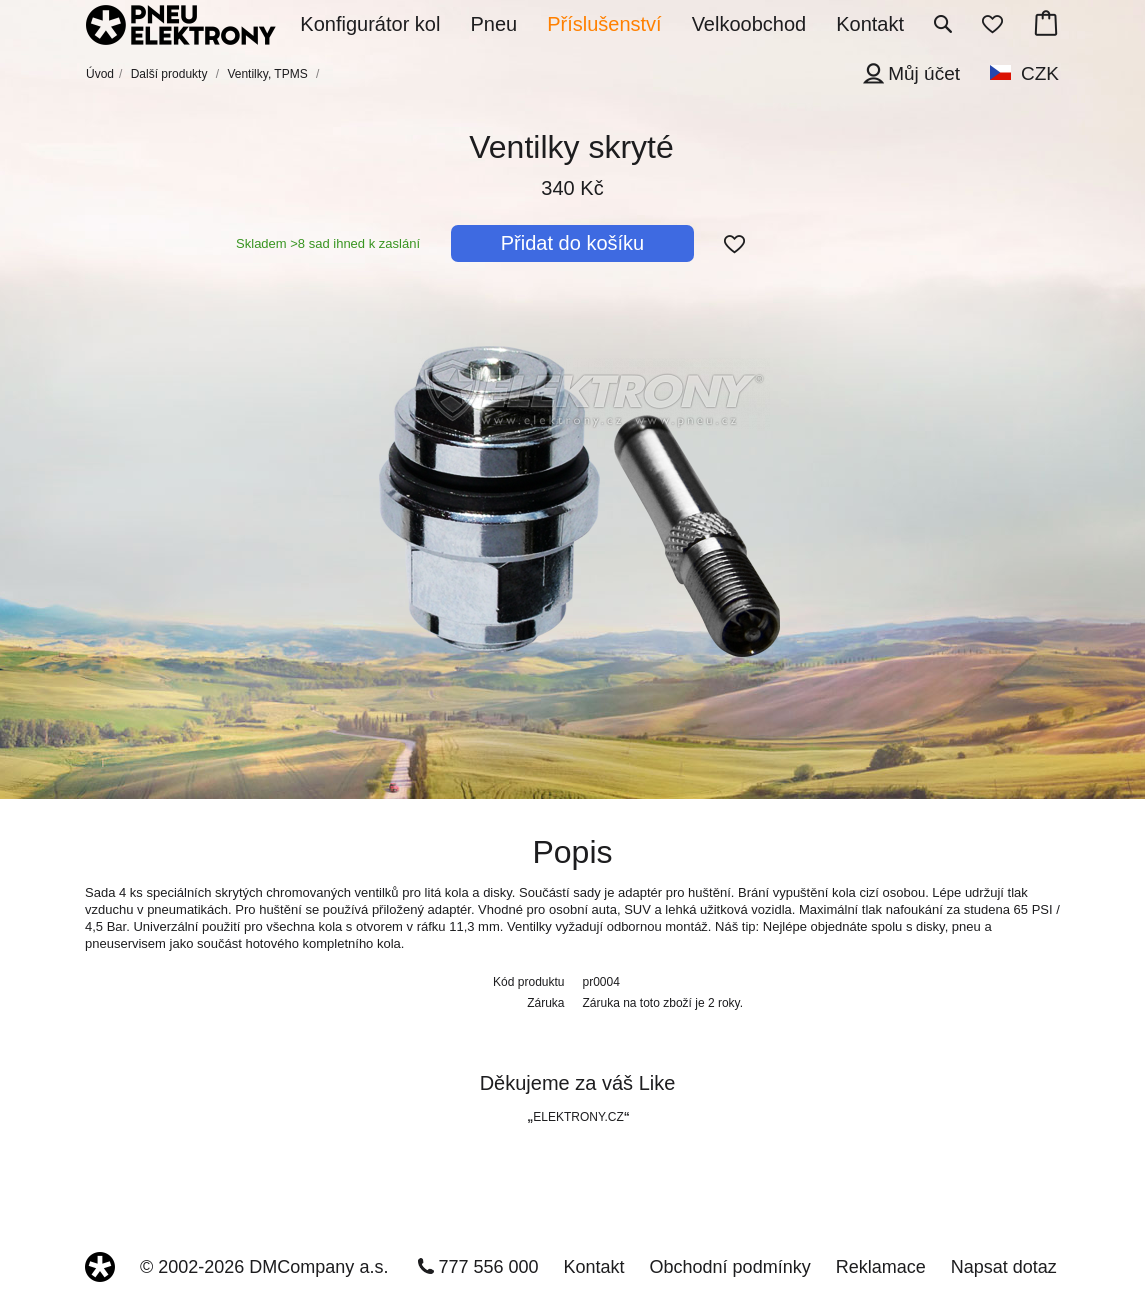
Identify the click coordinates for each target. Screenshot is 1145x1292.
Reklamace (881, 1267)
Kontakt (594, 1267)
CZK (1040, 73)
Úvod (100, 74)
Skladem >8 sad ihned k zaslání (328, 243)
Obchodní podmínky (730, 1267)
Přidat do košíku (572, 243)
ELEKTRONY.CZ (578, 1117)
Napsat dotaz (1004, 1267)
